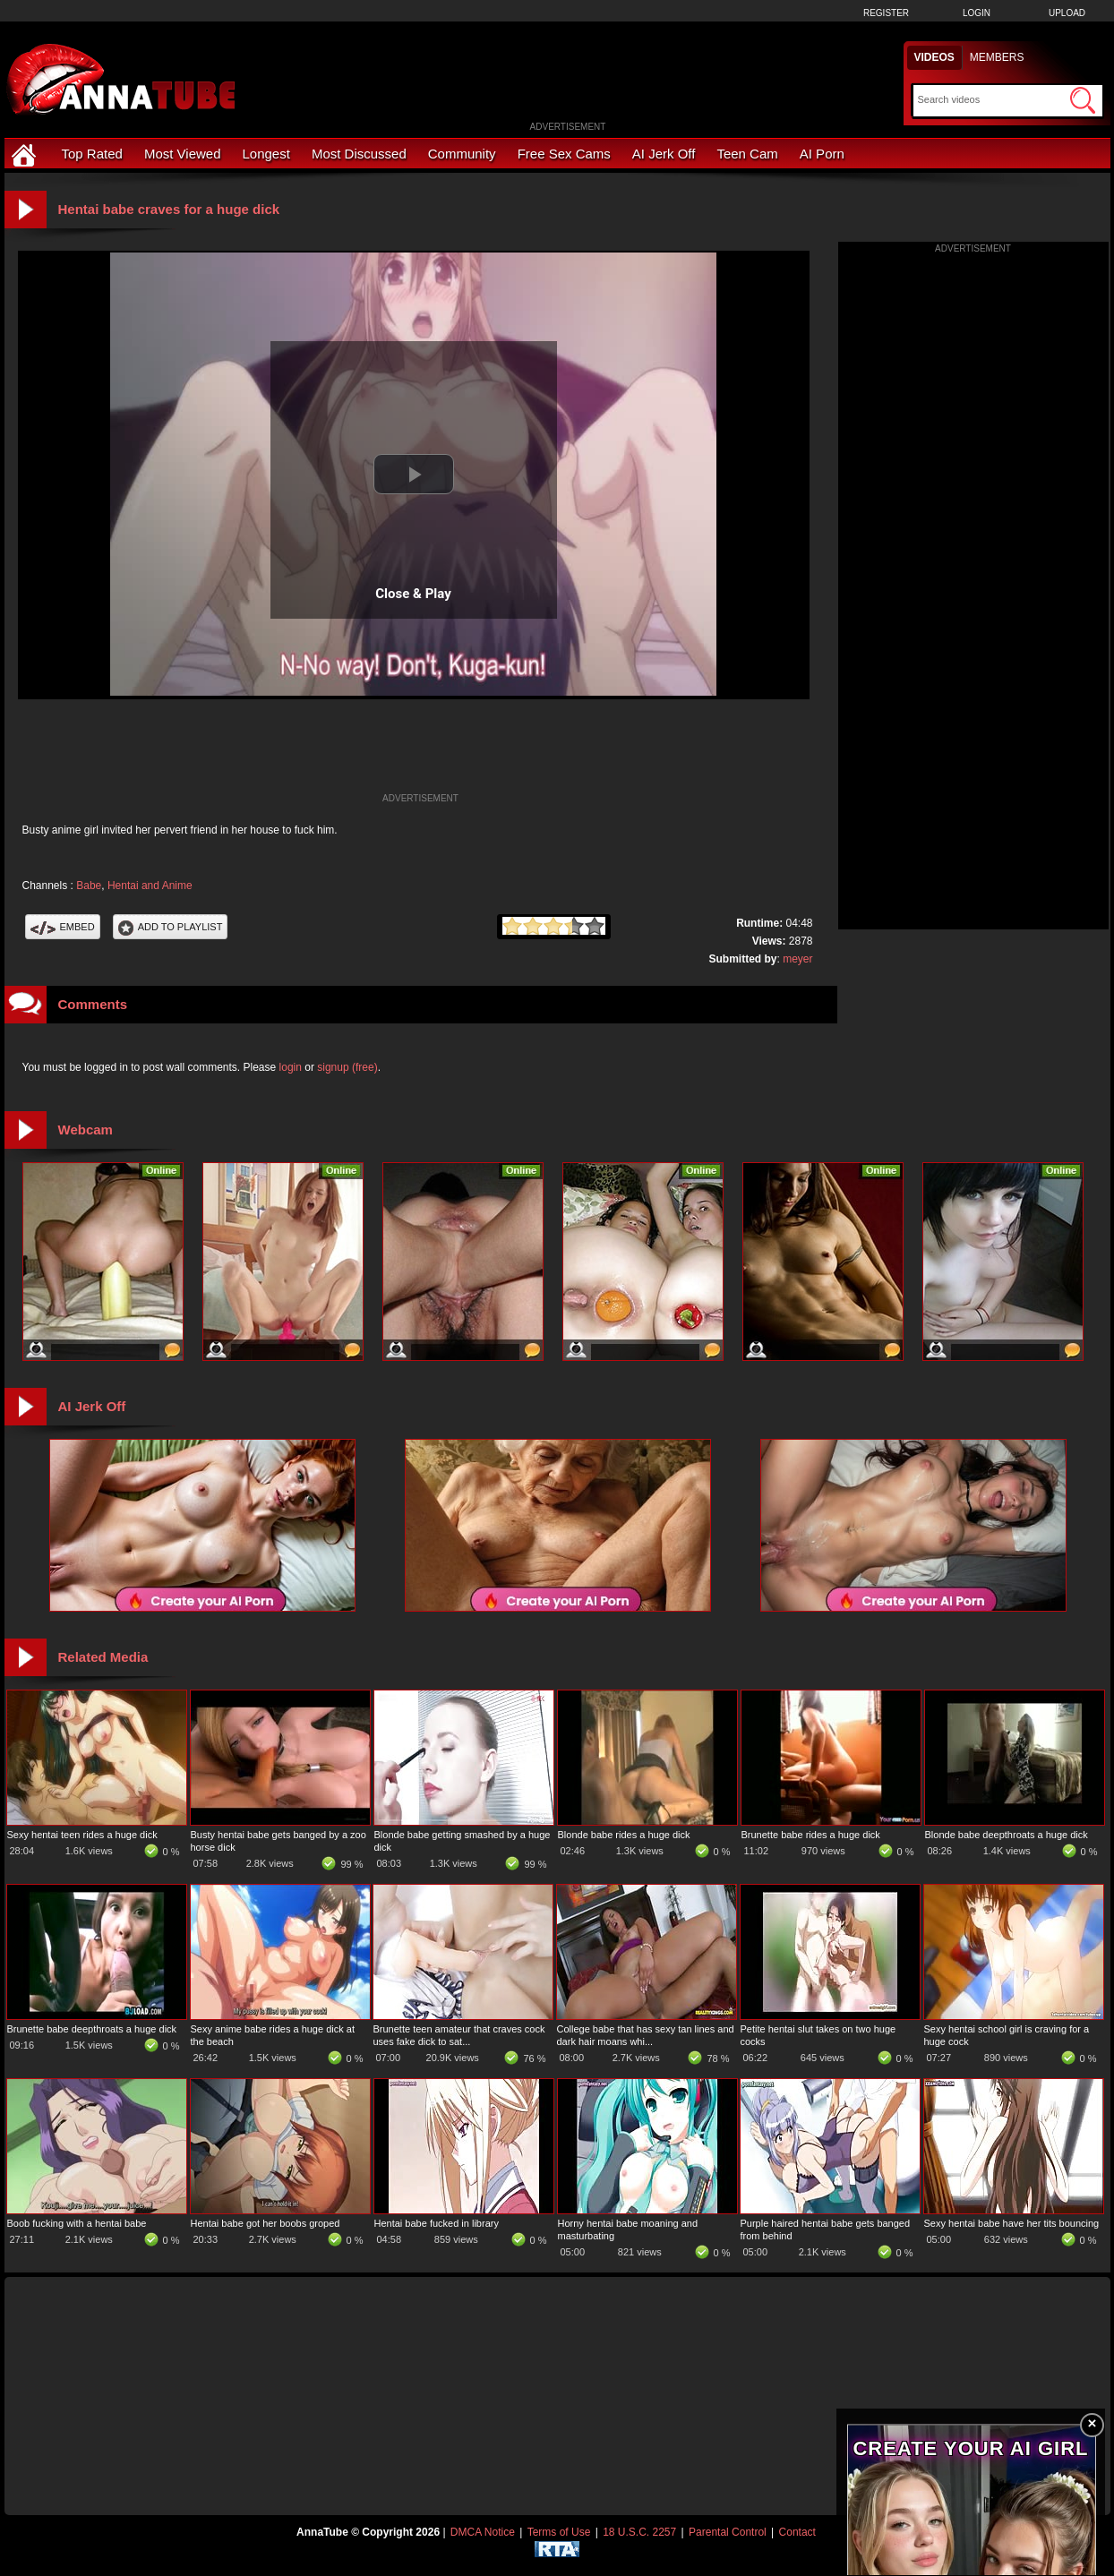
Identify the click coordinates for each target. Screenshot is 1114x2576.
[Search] (991, 99)
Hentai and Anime (150, 885)
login (290, 1067)
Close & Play (413, 594)
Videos (934, 57)
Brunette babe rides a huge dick (810, 1834)
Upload (1067, 13)
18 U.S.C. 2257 (639, 2532)
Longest (266, 153)
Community (462, 153)
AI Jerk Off (664, 153)
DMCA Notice (482, 2532)
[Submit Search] (1082, 100)
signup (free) (347, 1067)
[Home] (25, 154)
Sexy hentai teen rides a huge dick (82, 1834)
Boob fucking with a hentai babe (77, 2223)
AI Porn (822, 153)
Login (976, 13)
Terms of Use (559, 2532)
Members (997, 57)
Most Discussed (359, 153)
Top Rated (92, 153)
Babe (88, 885)
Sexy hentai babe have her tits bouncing (1012, 2223)
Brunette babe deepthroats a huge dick (92, 2029)
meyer (797, 959)
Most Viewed (182, 153)
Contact (797, 2532)
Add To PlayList (170, 926)
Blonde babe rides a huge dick (624, 1834)
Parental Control (728, 2532)
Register (886, 13)
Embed (62, 926)
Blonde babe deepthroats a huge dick (1006, 1834)
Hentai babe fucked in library (436, 2223)
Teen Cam (746, 153)
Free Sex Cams (564, 153)
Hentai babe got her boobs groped (265, 2223)
